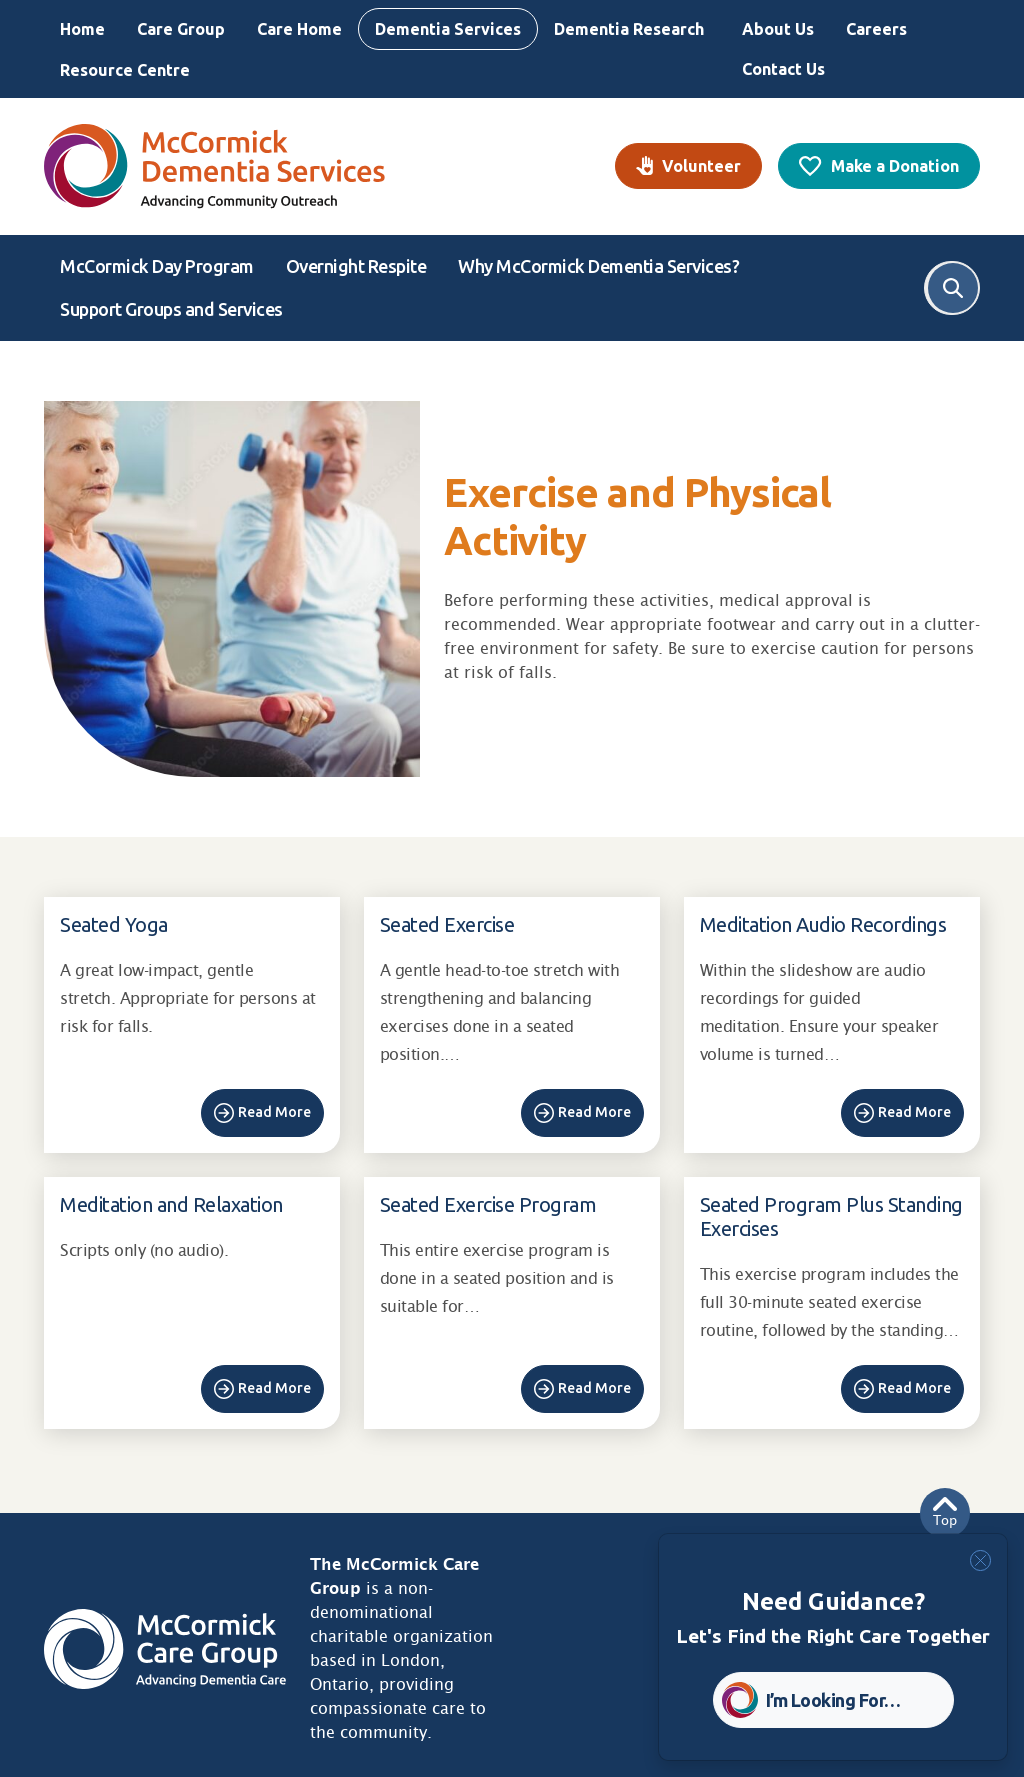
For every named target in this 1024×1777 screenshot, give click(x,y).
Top (945, 1512)
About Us (778, 29)
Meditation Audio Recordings (823, 924)
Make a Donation (895, 166)
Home (82, 29)
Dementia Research (629, 29)
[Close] (980, 1560)
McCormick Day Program (157, 266)
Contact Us (783, 69)
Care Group (181, 29)
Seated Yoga (114, 924)
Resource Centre (125, 70)
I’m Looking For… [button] (833, 1700)
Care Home (299, 29)
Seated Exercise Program (488, 1204)
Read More (274, 1112)
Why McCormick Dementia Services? (598, 266)
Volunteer (701, 166)
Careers (876, 29)
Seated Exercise (447, 924)
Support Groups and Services (171, 309)
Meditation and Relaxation (171, 1204)
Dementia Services (448, 29)
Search (953, 288)
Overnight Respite (356, 266)
